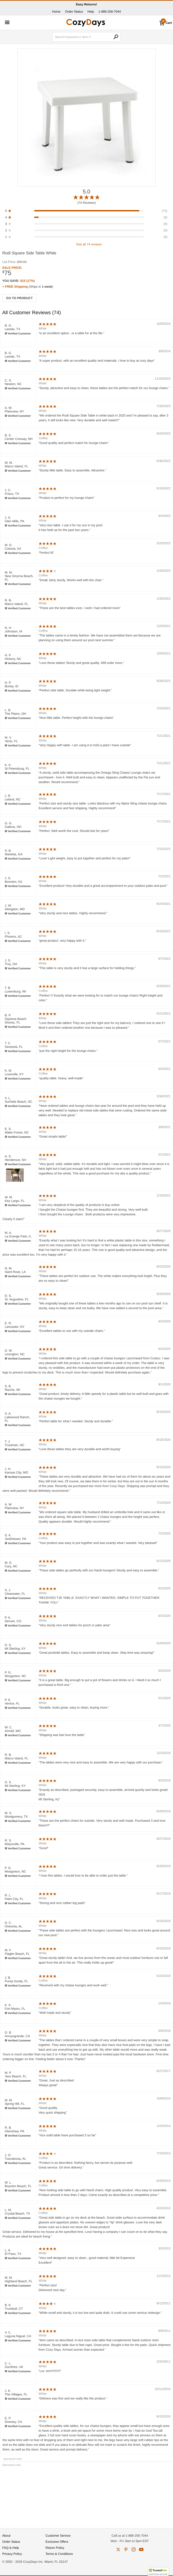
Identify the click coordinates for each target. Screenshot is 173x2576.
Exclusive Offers (57, 2541)
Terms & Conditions (59, 2554)
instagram (133, 2549)
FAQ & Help (10, 2547)
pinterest (126, 2549)
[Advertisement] (86, 2495)
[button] (158, 2571)
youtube (141, 2549)
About (6, 2535)
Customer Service (58, 2535)
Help (90, 11)
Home (56, 11)
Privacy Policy (12, 2554)
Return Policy (55, 2547)
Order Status (74, 11)
